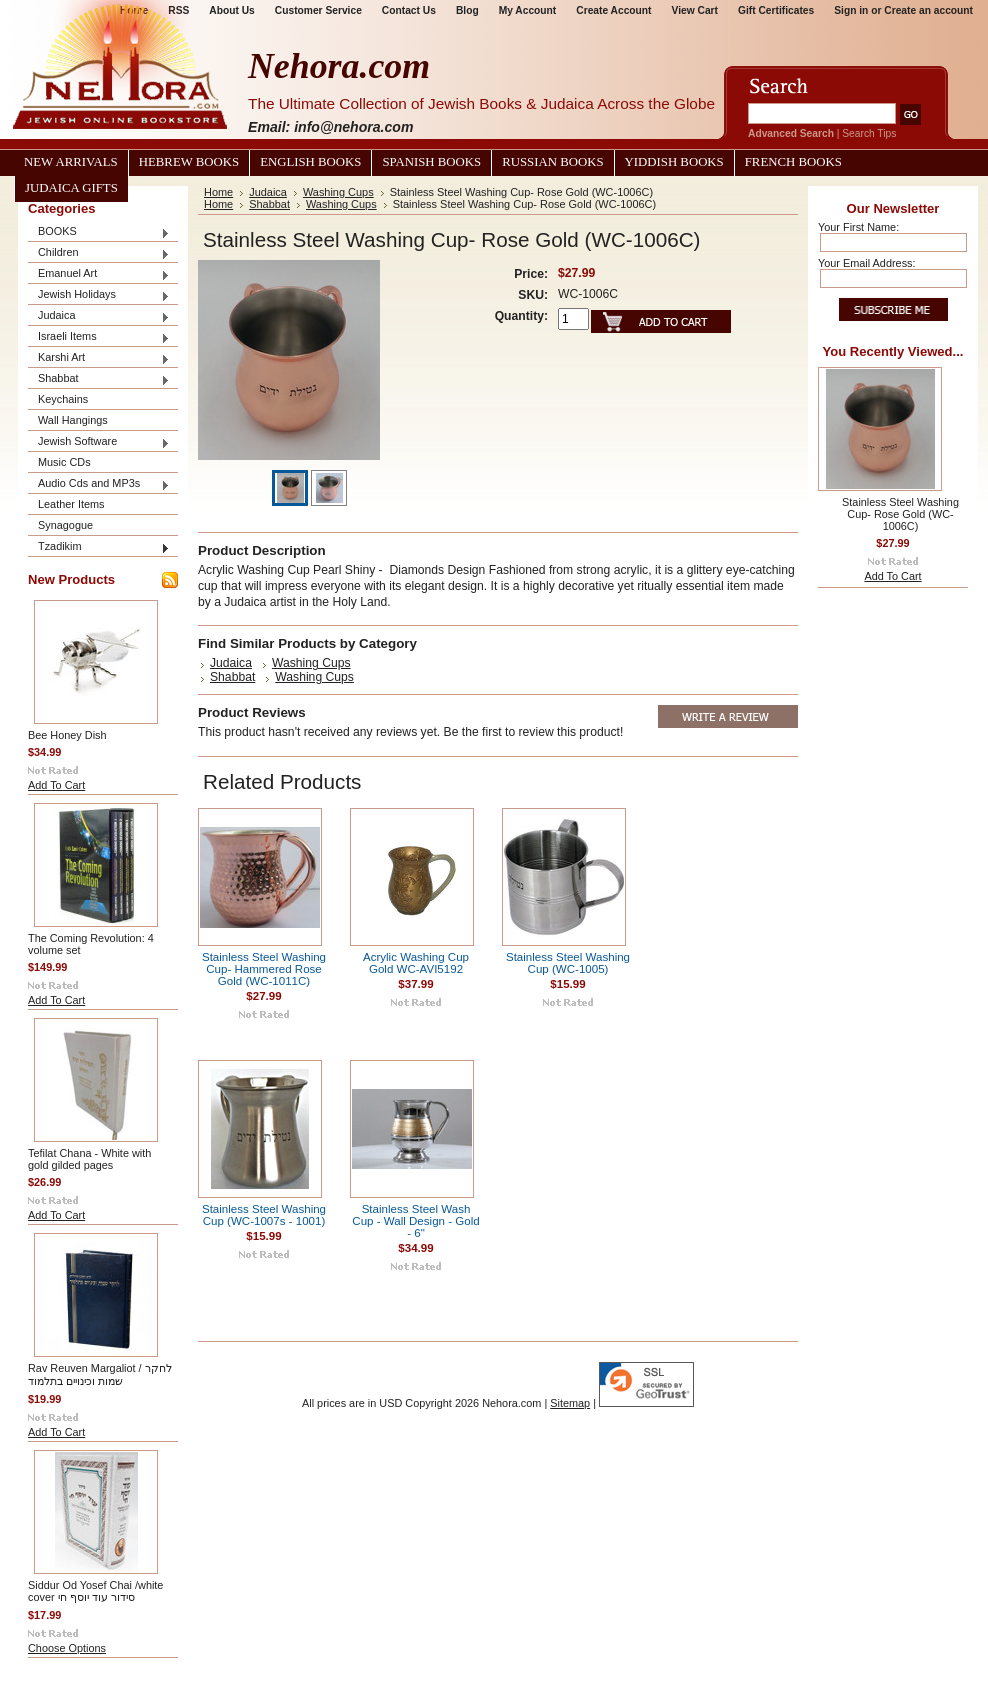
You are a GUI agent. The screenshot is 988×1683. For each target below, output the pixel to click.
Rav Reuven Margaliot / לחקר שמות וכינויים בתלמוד (100, 1374)
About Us (231, 10)
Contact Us (409, 10)
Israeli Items (99, 337)
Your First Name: (858, 227)
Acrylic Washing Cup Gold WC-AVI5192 (416, 963)
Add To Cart (56, 785)
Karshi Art (99, 358)
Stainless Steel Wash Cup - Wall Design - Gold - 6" (415, 1221)
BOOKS (99, 232)
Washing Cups (338, 192)
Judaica (99, 316)
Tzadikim (99, 547)
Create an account (928, 10)
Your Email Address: (867, 263)
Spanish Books (431, 162)
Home (218, 192)
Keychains (63, 399)
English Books (310, 162)
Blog (467, 10)
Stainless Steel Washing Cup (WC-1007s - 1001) (264, 1215)
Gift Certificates (776, 10)
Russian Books (552, 162)
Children (99, 253)
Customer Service (318, 10)
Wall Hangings (73, 420)
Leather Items (71, 504)
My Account (528, 10)
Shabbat (99, 379)
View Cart (695, 10)
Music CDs (64, 462)
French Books (793, 162)
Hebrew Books (189, 162)
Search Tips (869, 133)
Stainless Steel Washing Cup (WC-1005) (568, 963)
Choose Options (67, 1648)
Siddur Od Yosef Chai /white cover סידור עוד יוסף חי (95, 1591)
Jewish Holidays (99, 295)
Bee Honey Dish (67, 735)
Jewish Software (99, 442)
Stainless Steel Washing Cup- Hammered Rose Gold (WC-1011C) (264, 969)
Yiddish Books (674, 162)
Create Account (613, 10)
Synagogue (65, 525)
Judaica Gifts (71, 188)
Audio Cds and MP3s (99, 484)
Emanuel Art (99, 274)
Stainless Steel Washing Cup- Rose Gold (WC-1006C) (900, 514)
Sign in (851, 10)
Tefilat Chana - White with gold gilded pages (89, 1159)
